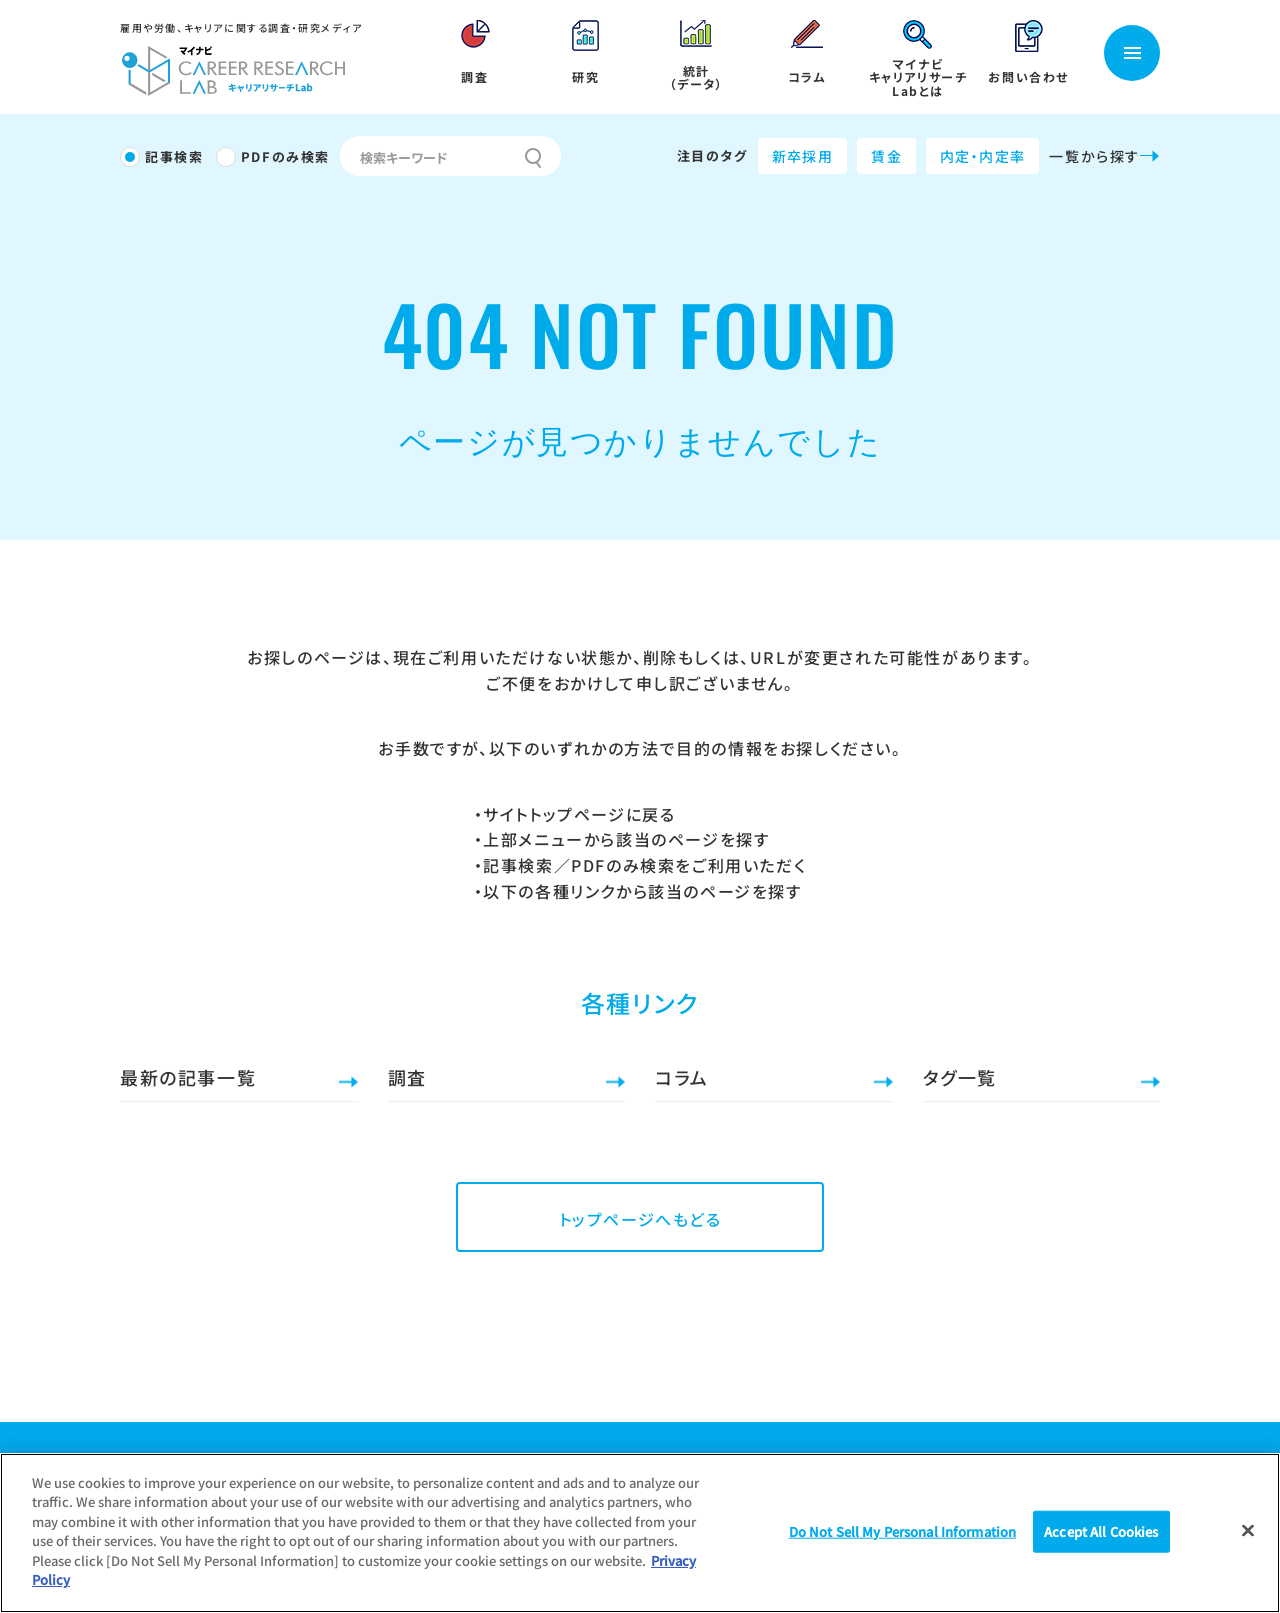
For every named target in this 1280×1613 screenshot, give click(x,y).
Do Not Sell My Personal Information (903, 1531)
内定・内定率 (982, 156)
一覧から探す (1104, 156)
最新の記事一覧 (188, 1077)
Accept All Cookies (1101, 1531)
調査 (407, 1077)
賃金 (886, 156)
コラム (682, 1077)
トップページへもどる (640, 1219)
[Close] (1248, 1530)
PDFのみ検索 (285, 156)
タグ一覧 (960, 1077)
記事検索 (174, 156)
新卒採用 (803, 156)
